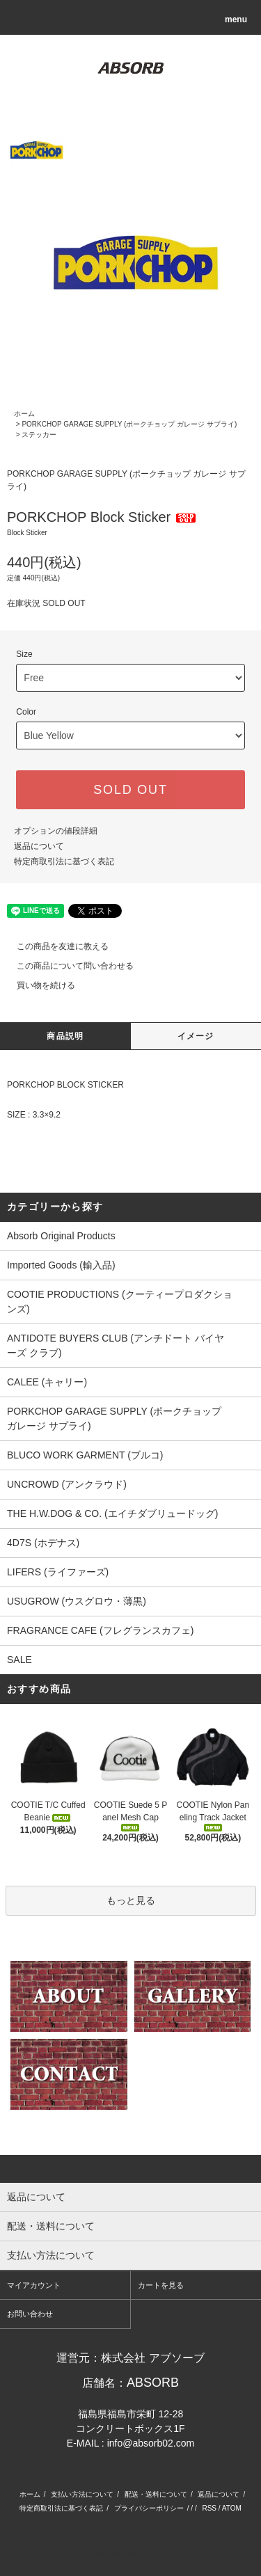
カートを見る (161, 2285)
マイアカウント (34, 2285)
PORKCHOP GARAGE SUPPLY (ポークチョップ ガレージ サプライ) (129, 424)
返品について (39, 846)
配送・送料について (156, 2494)
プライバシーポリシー (149, 2508)
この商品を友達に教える (54, 946)
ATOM (232, 2508)
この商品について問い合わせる (67, 966)
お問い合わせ (30, 2313)
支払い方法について (82, 2494)
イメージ (195, 1036)
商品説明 (65, 1036)
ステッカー (39, 434)
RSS (209, 2508)
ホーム (24, 414)
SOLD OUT (130, 790)
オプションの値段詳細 (55, 831)
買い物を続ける (37, 985)
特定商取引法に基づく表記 (64, 861)
